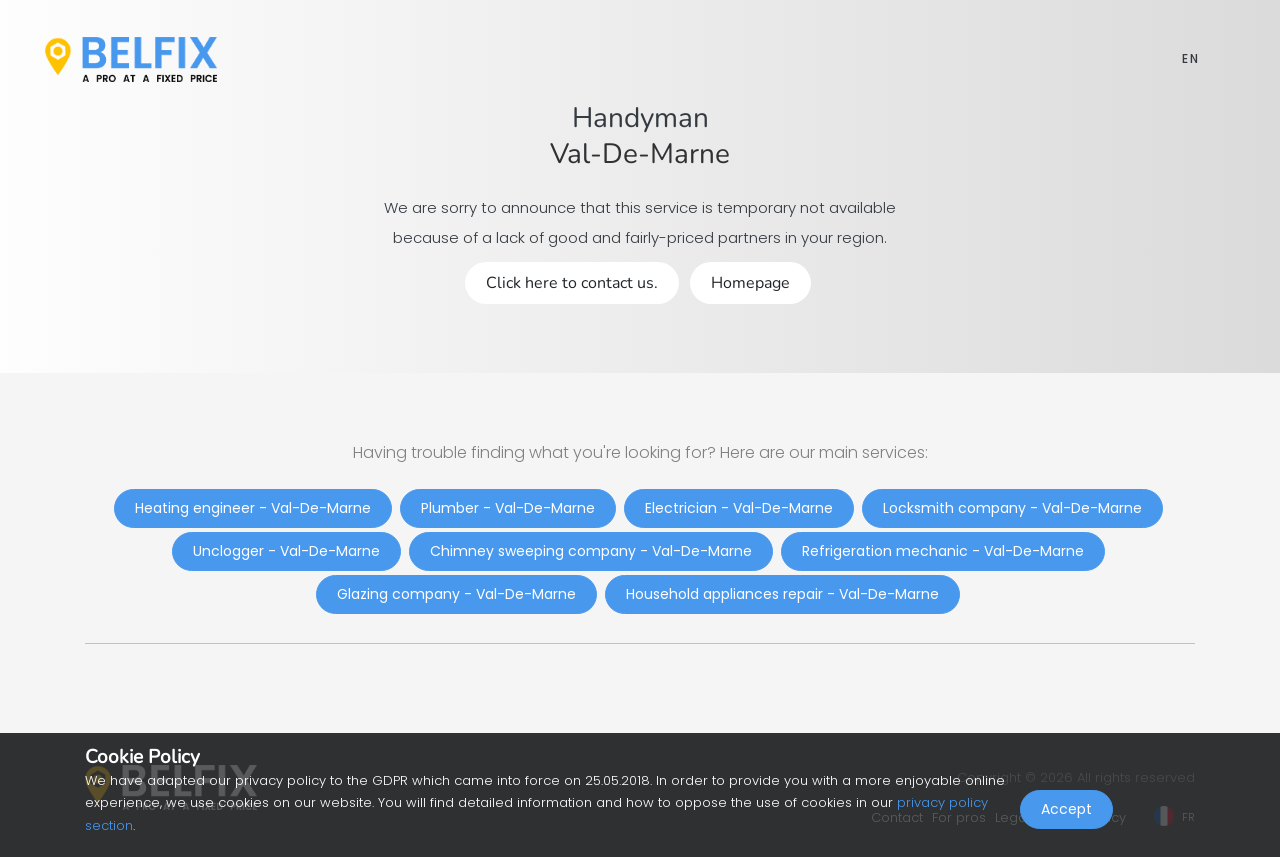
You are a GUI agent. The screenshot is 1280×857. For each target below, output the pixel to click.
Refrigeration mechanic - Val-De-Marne (943, 551)
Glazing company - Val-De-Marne (456, 594)
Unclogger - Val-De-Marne (286, 551)
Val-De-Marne (640, 154)
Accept (1066, 813)
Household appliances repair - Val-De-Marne (782, 594)
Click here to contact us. (572, 283)
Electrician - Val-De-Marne (739, 508)
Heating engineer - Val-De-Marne (253, 508)
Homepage (750, 283)
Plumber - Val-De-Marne (508, 508)
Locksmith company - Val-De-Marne (1012, 508)
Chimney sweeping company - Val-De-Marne (591, 551)
